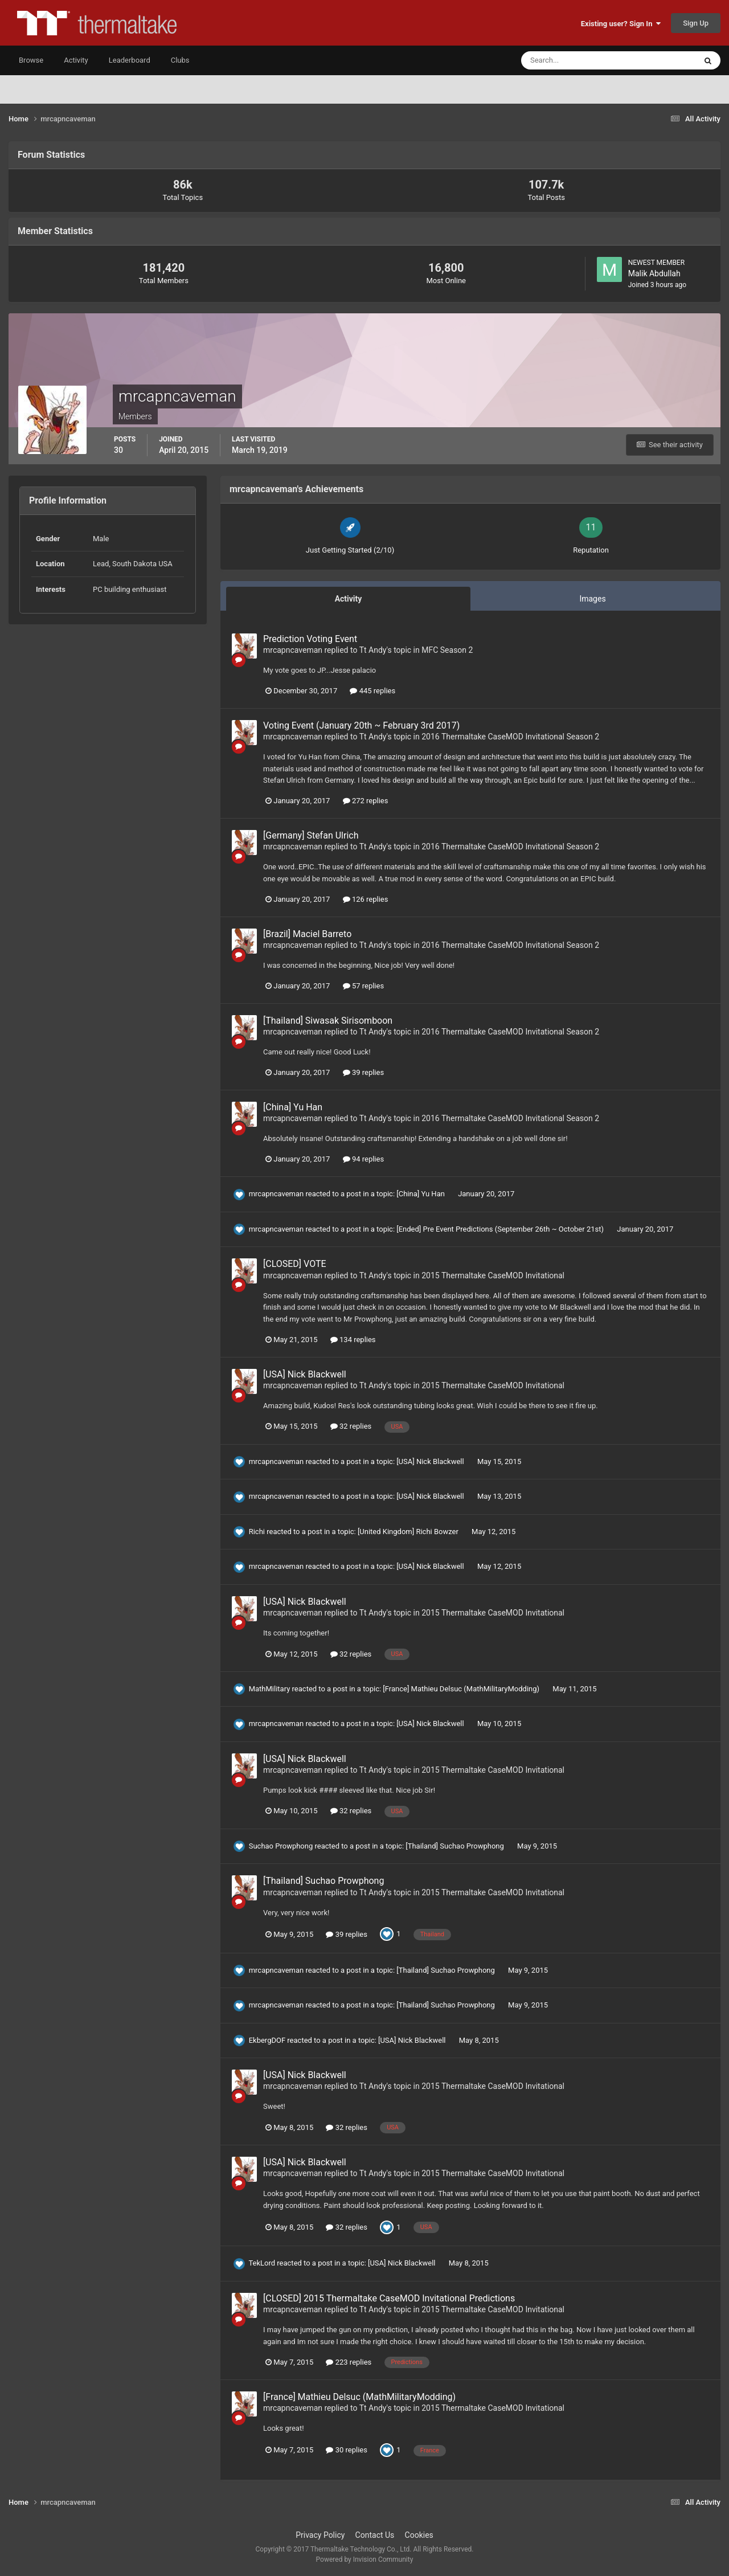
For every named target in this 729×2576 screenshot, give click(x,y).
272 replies (365, 800)
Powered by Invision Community (364, 2559)
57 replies (363, 986)
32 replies (350, 1426)
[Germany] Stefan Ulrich (310, 835)
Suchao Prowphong (281, 1846)
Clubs (180, 60)
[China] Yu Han (292, 1107)
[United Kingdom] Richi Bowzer (409, 1531)
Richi (257, 1531)
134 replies (353, 1339)
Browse (31, 60)
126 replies (365, 899)
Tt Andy (373, 650)
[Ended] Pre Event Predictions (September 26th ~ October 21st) (500, 1229)
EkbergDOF (267, 2040)
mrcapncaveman (292, 650)
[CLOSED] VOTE (294, 1263)
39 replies (363, 1072)
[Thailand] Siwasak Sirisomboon (327, 1020)
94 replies (363, 1159)
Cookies (419, 2535)
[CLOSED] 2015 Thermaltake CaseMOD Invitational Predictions (389, 2298)
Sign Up (695, 23)
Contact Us (375, 2535)
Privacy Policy (320, 2535)
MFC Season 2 (447, 650)
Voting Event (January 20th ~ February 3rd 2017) (361, 725)
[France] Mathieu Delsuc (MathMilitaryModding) (462, 1688)
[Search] (573, 60)
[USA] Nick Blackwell (304, 1374)
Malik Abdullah (654, 273)
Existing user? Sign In (621, 23)
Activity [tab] (348, 598)
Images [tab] (592, 598)
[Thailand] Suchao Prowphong (456, 1846)
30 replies (346, 2450)
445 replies (372, 690)
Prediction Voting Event (310, 638)
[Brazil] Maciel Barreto (307, 934)
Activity (76, 60)
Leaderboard (129, 60)
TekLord (261, 2263)
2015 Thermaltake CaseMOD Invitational (492, 1275)
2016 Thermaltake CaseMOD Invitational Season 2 (510, 736)
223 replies (348, 2362)
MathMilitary (269, 1688)
